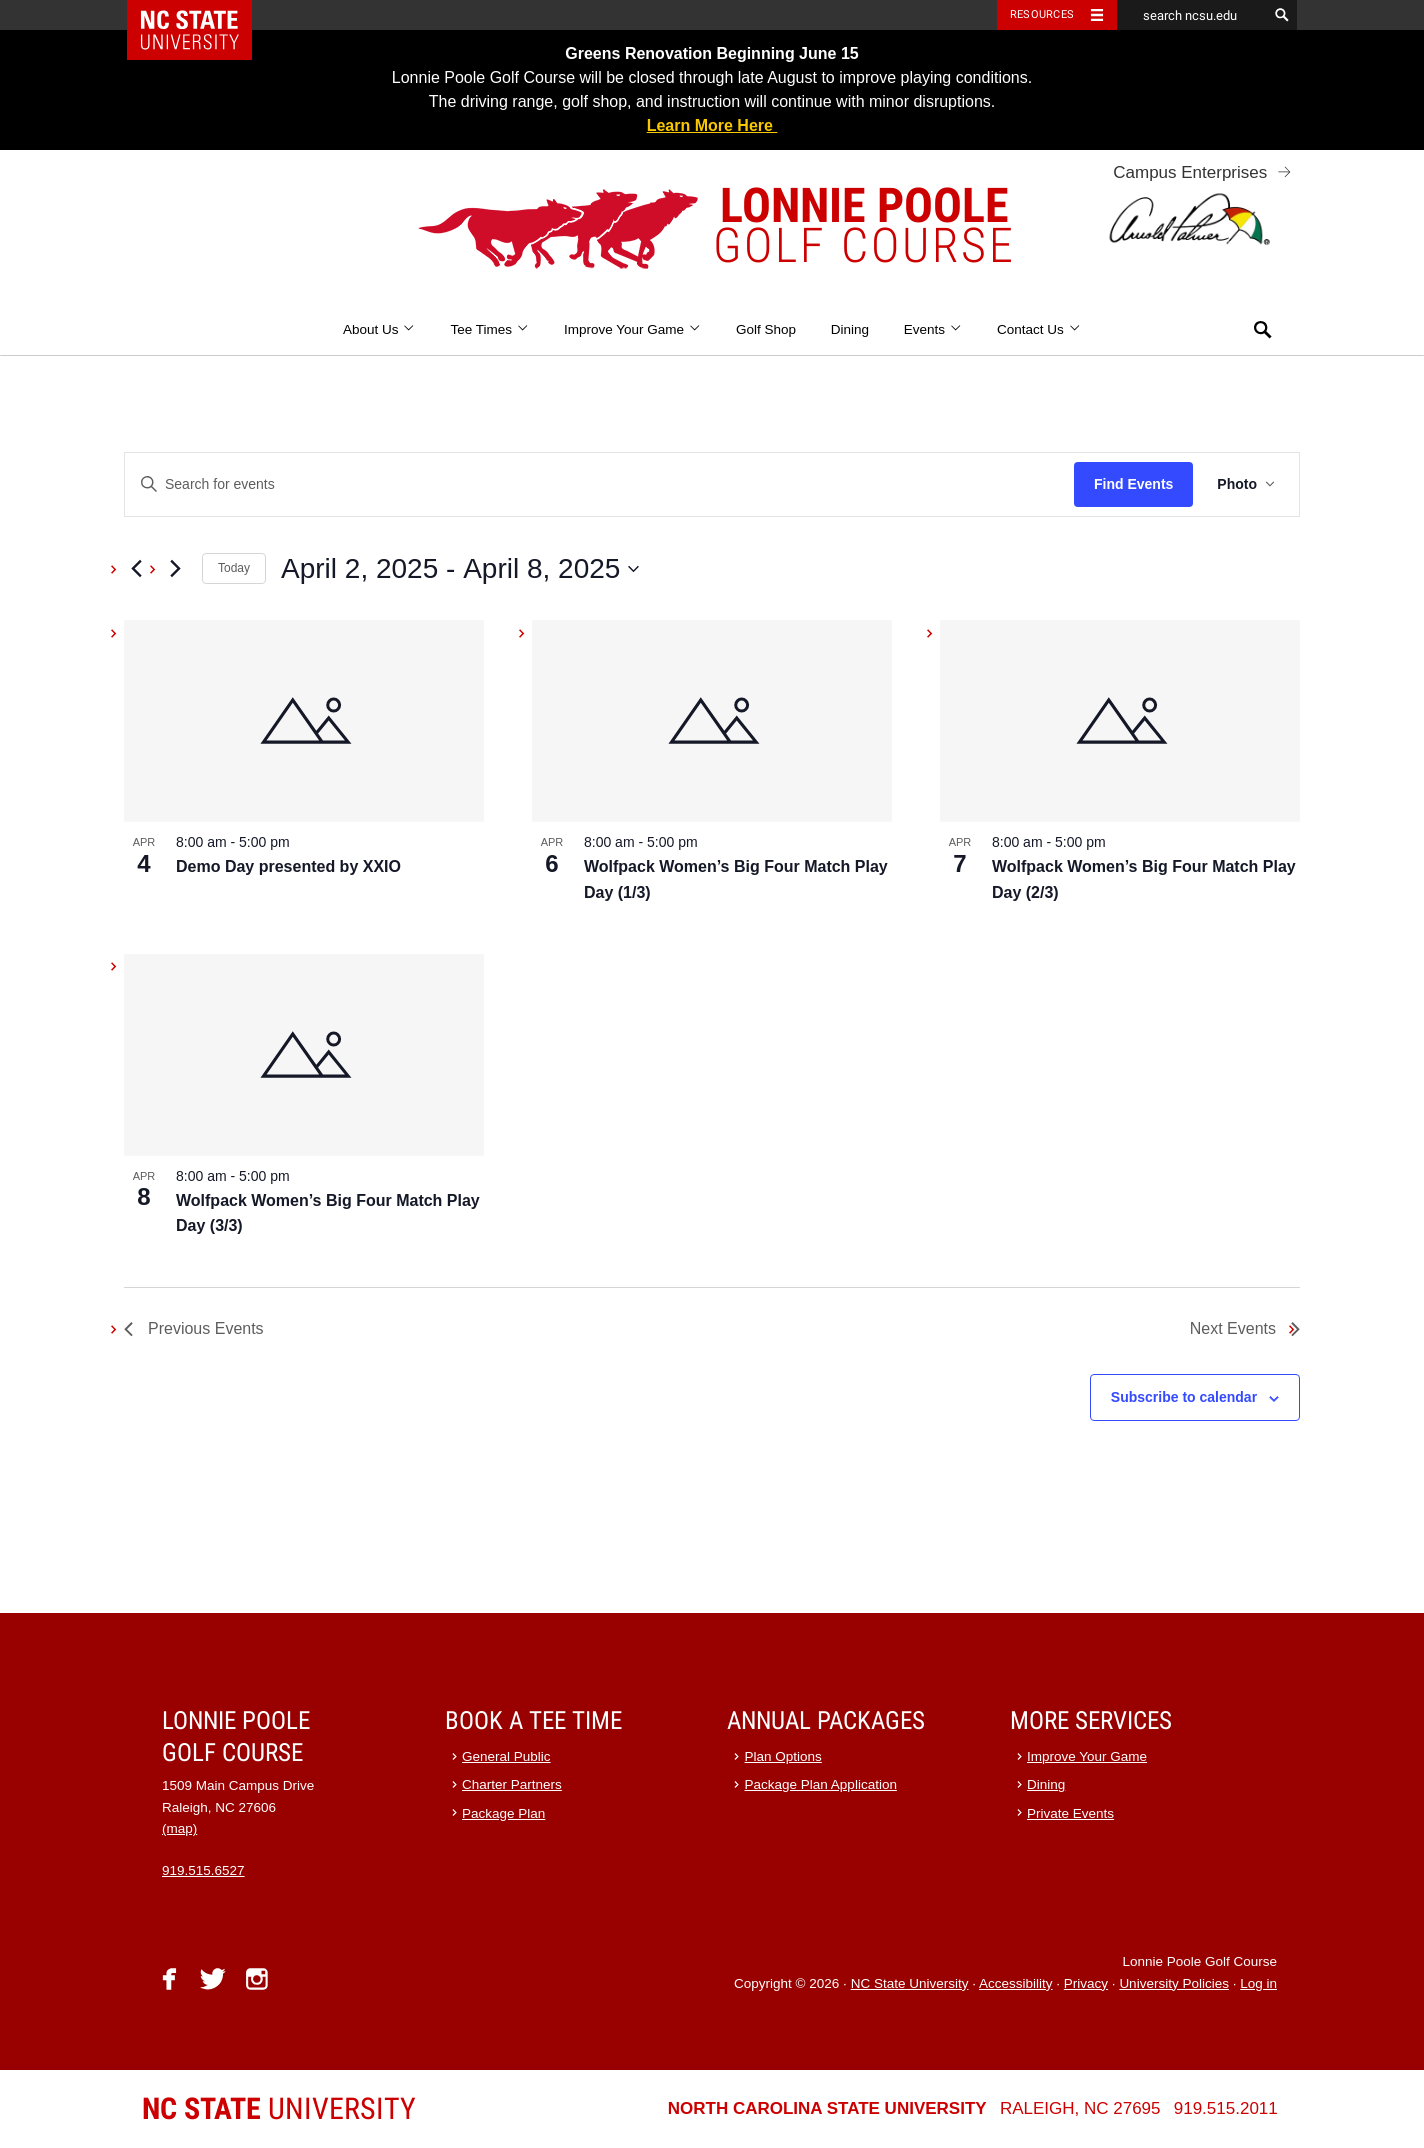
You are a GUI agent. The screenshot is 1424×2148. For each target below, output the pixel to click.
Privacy (1086, 1983)
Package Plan (503, 1813)
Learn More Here (712, 125)
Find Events (1133, 484)
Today (234, 568)
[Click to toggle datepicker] (460, 569)
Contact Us (1039, 329)
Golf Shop (766, 329)
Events (933, 329)
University (279, 2108)
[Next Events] (175, 569)
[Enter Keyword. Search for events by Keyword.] (599, 484)
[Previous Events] (136, 569)
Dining (850, 329)
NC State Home (202, 15)
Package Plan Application (821, 1784)
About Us (379, 329)
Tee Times (489, 329)
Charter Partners (512, 1784)
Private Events (1070, 1813)
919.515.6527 (203, 1870)
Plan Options (783, 1756)
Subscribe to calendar (1184, 1397)
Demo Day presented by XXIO (288, 866)
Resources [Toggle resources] (1042, 14)
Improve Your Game (632, 329)
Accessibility (1016, 1983)
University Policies (1174, 1983)
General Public (506, 1756)
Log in (1258, 1983)
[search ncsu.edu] (1192, 15)
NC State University (910, 1983)
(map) (179, 1828)
